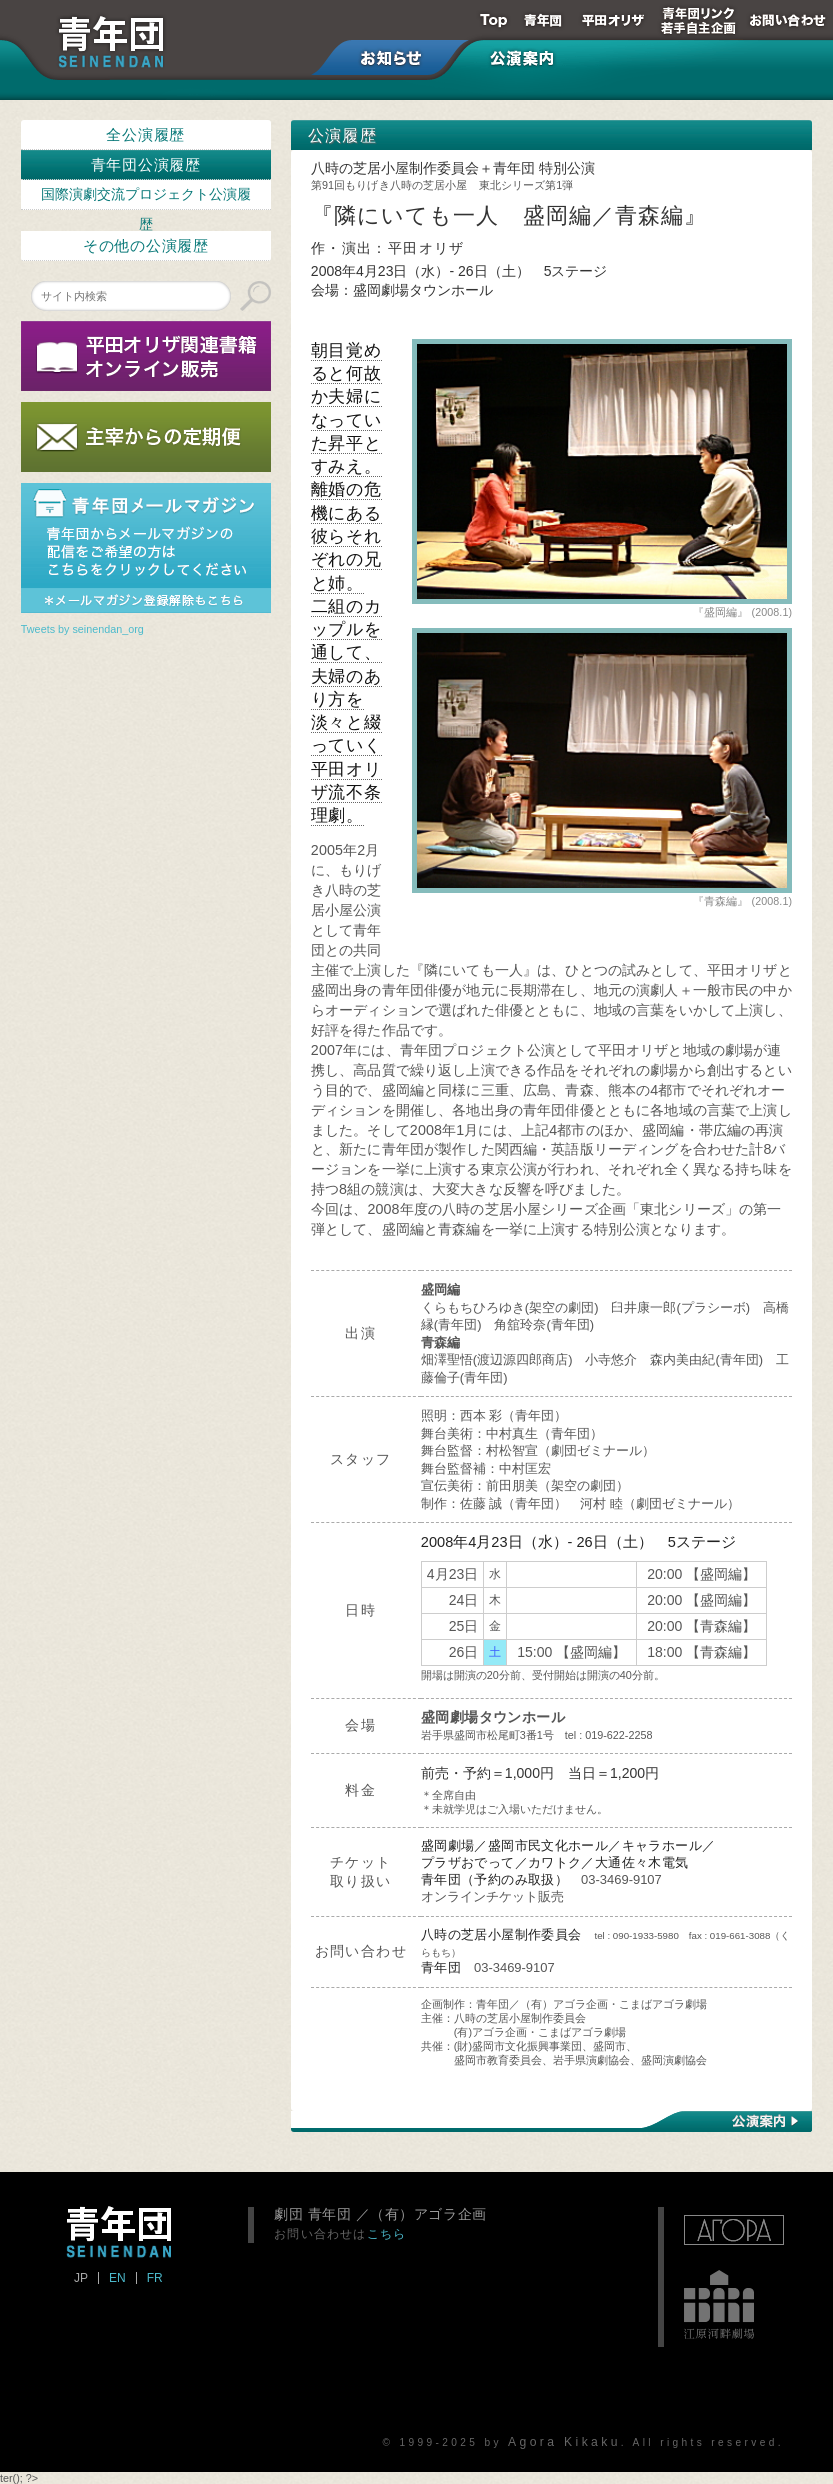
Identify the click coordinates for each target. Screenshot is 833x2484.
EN (117, 2278)
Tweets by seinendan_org (82, 629)
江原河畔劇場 (719, 2305)
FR (155, 2278)
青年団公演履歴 (146, 164)
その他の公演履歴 (146, 245)
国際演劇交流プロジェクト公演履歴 (146, 198)
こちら (387, 2233)
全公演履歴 (145, 134)
